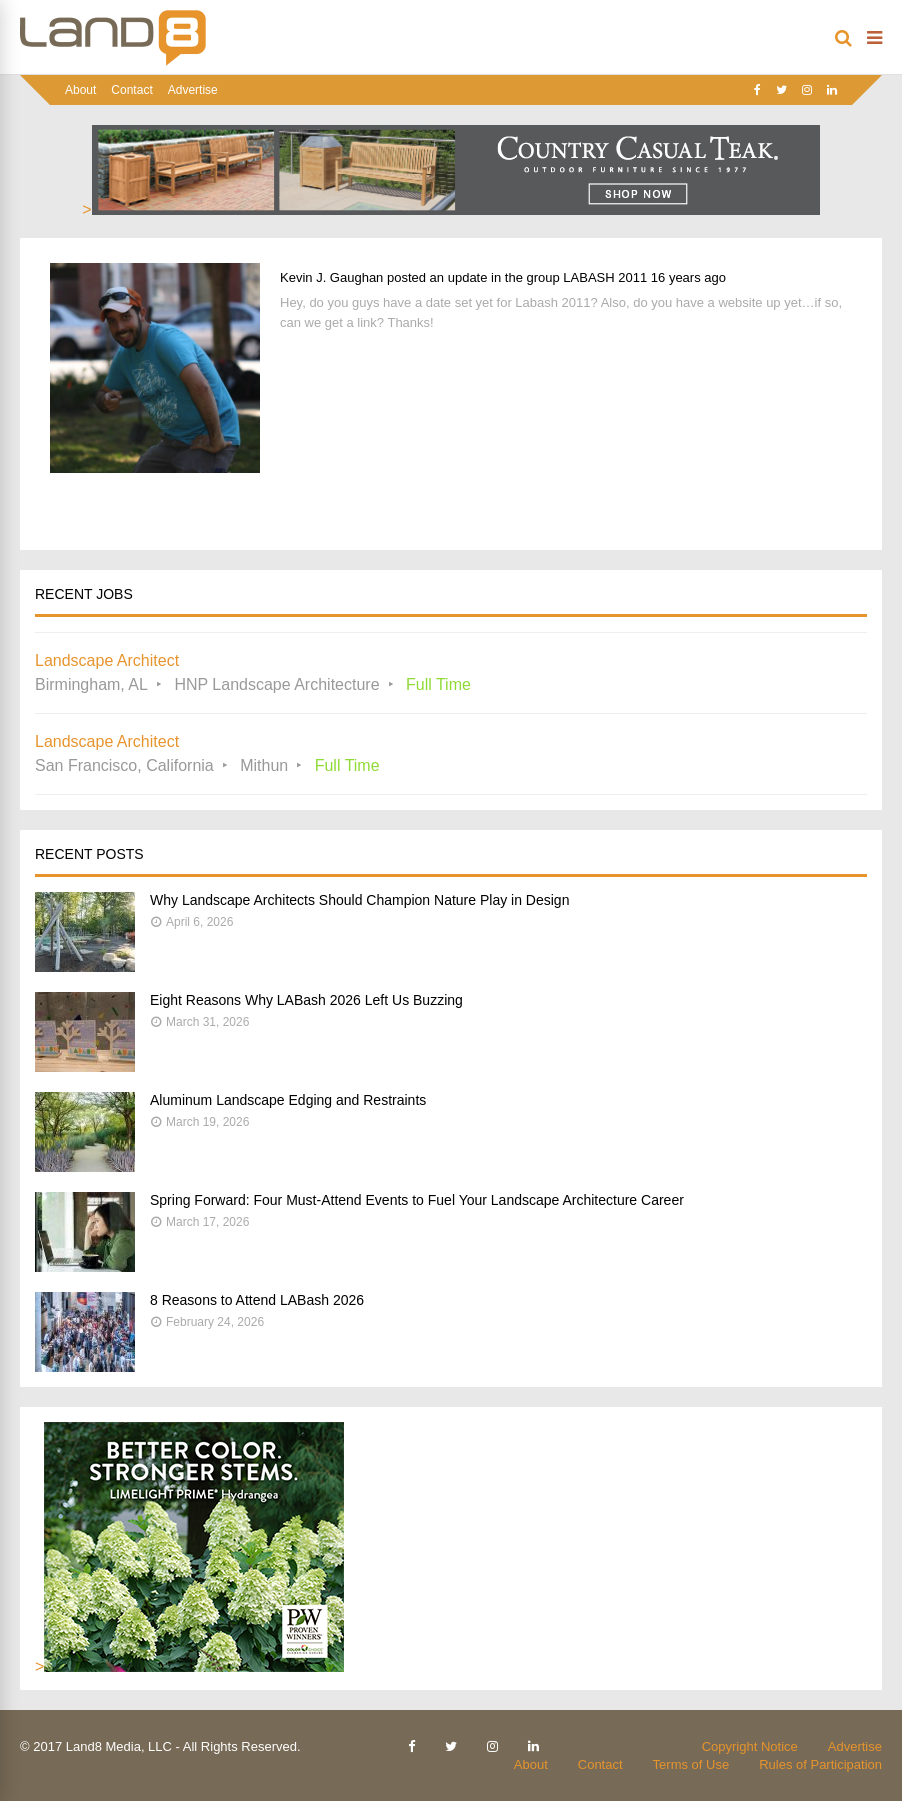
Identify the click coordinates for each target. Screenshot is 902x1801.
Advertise (193, 90)
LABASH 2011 (605, 277)
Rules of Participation (820, 1764)
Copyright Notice (750, 1746)
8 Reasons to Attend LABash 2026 (257, 1300)
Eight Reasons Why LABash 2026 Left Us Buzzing (306, 1000)
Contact (131, 90)
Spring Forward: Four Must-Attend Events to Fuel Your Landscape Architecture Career (417, 1200)
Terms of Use (691, 1764)
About (80, 90)
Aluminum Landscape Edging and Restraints (288, 1100)
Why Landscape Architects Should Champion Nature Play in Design (359, 900)
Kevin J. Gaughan (331, 277)
